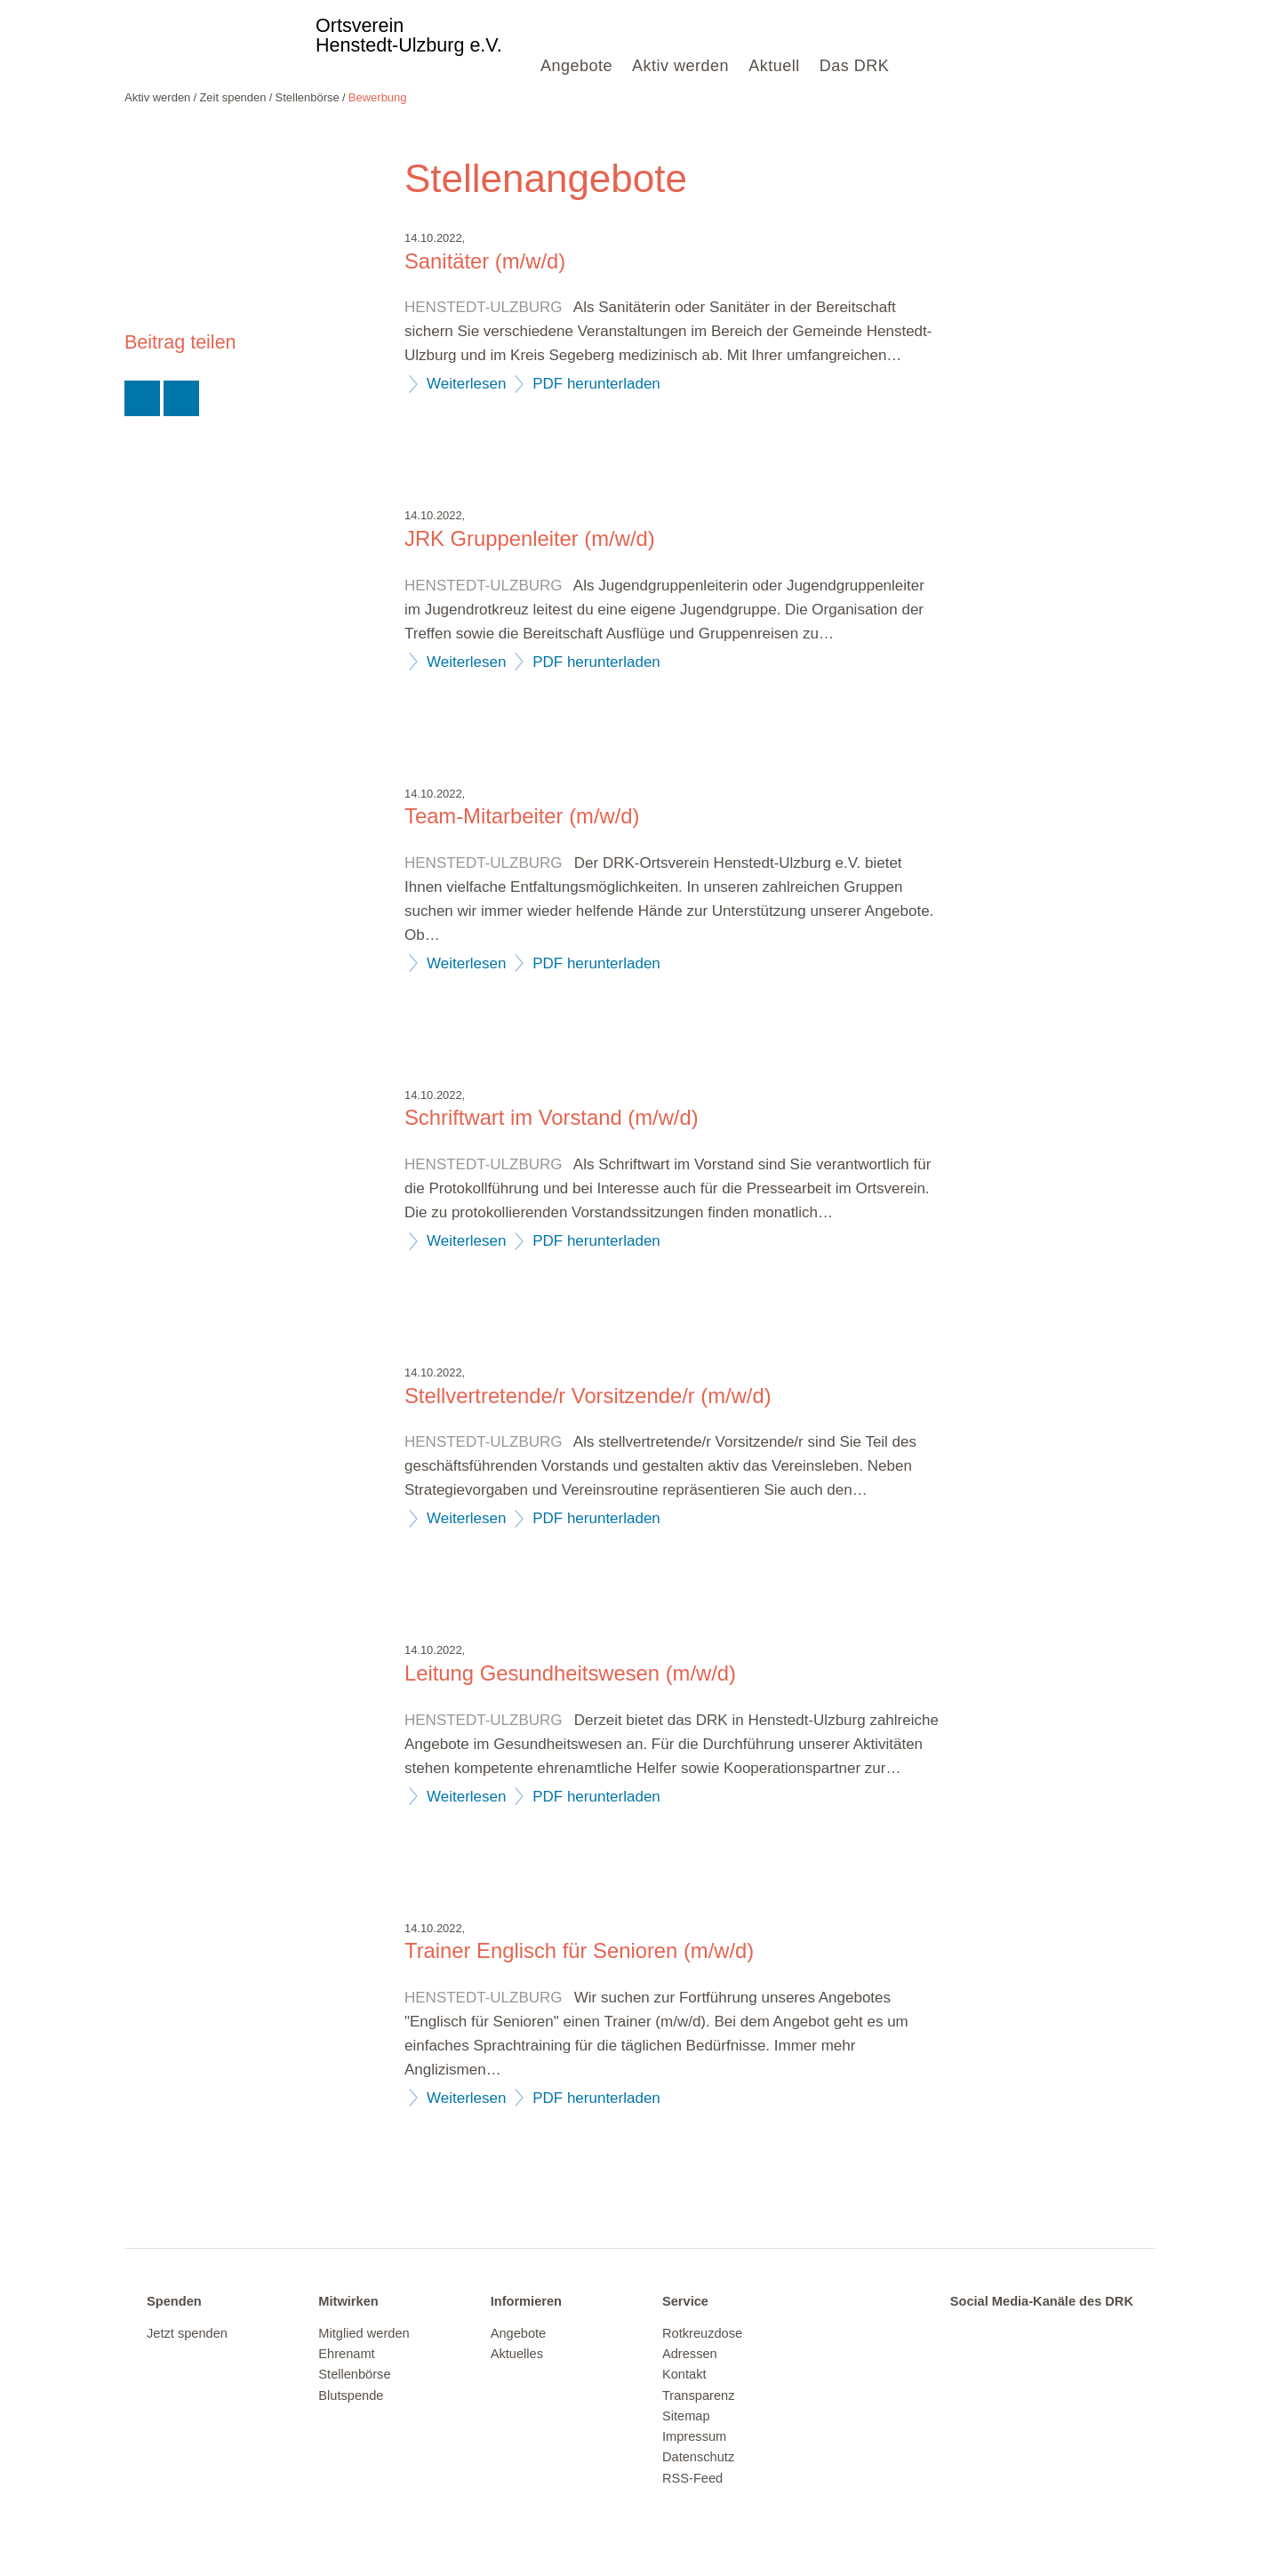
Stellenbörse (308, 97)
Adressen (689, 2354)
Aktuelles (517, 2354)
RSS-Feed (692, 2478)
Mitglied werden (363, 2333)
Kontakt (684, 2374)
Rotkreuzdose (702, 2333)
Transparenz (698, 2395)
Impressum (694, 2436)
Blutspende (350, 2395)
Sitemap (686, 2416)
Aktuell (774, 66)
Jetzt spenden (187, 2333)
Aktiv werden (680, 66)
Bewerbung (377, 97)
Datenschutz (698, 2457)
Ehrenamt (346, 2354)
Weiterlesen (466, 383)
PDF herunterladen (596, 383)
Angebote (576, 66)
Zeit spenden (232, 97)
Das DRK (855, 66)
